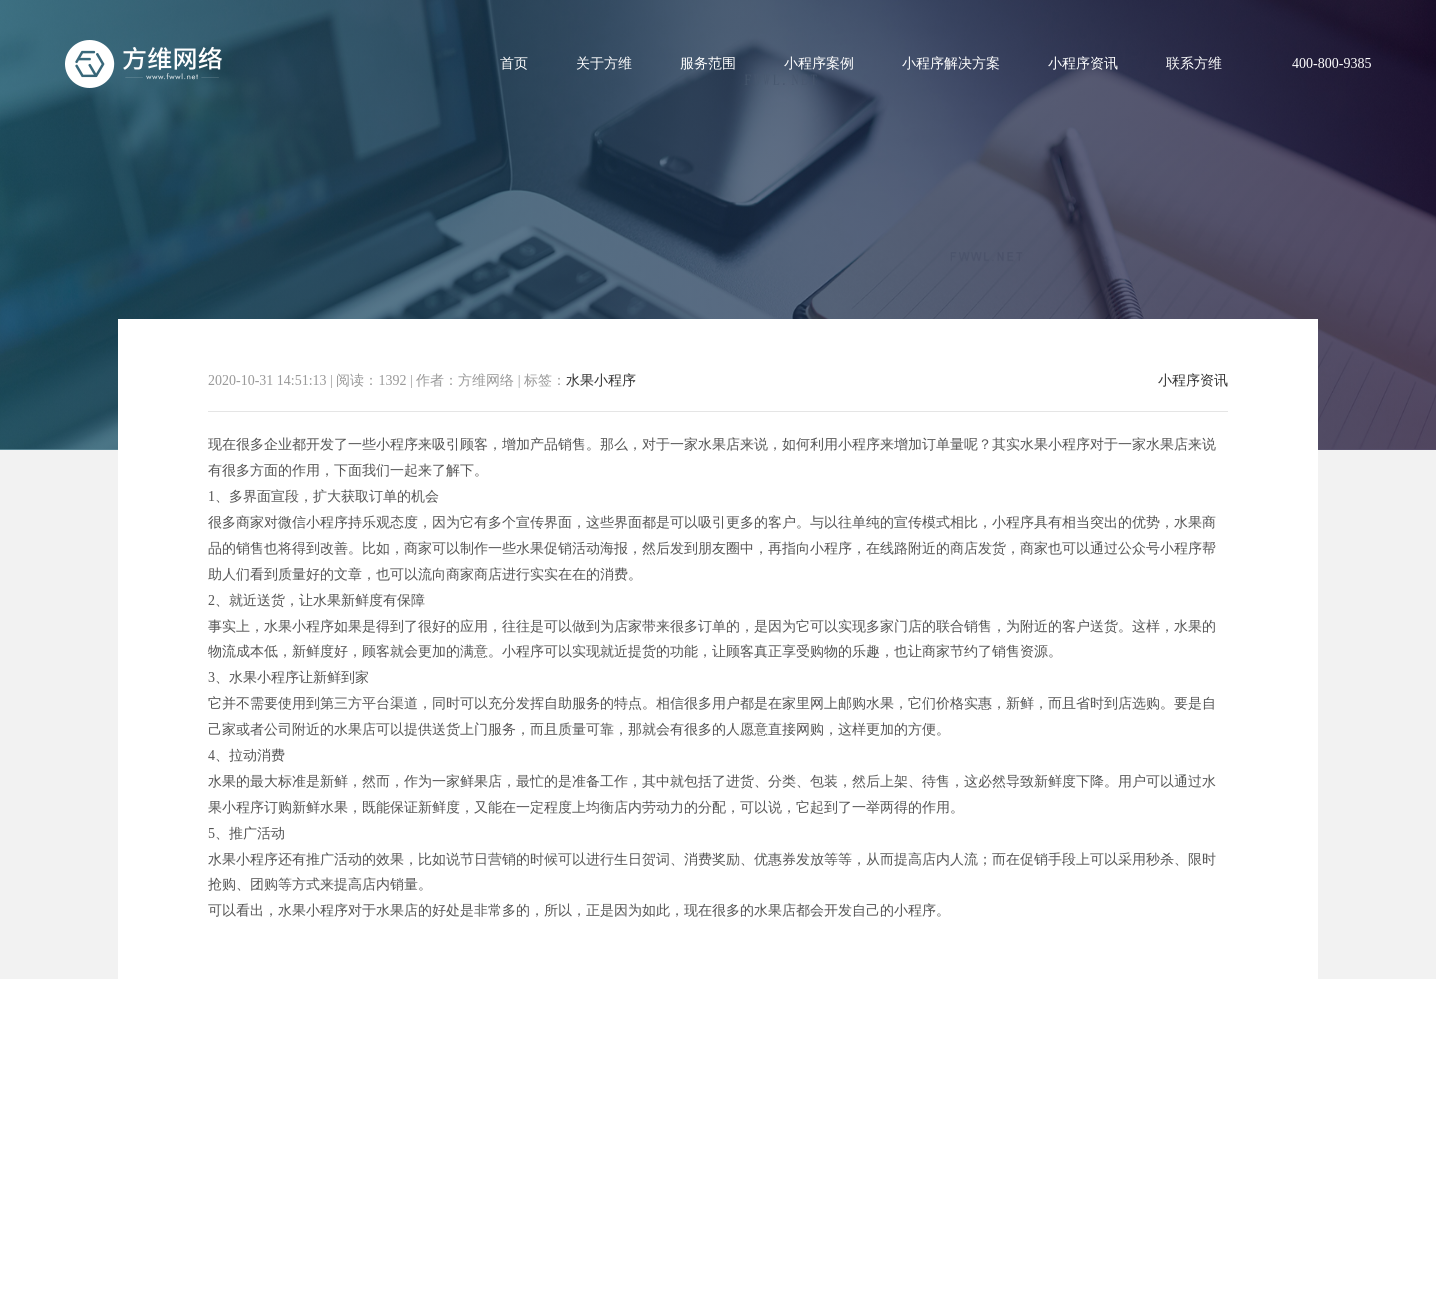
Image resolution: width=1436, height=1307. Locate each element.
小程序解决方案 (951, 63)
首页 (514, 63)
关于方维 (604, 63)
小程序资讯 (1083, 63)
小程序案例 (819, 63)
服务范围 (708, 63)
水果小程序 (601, 380)
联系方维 (1194, 63)
